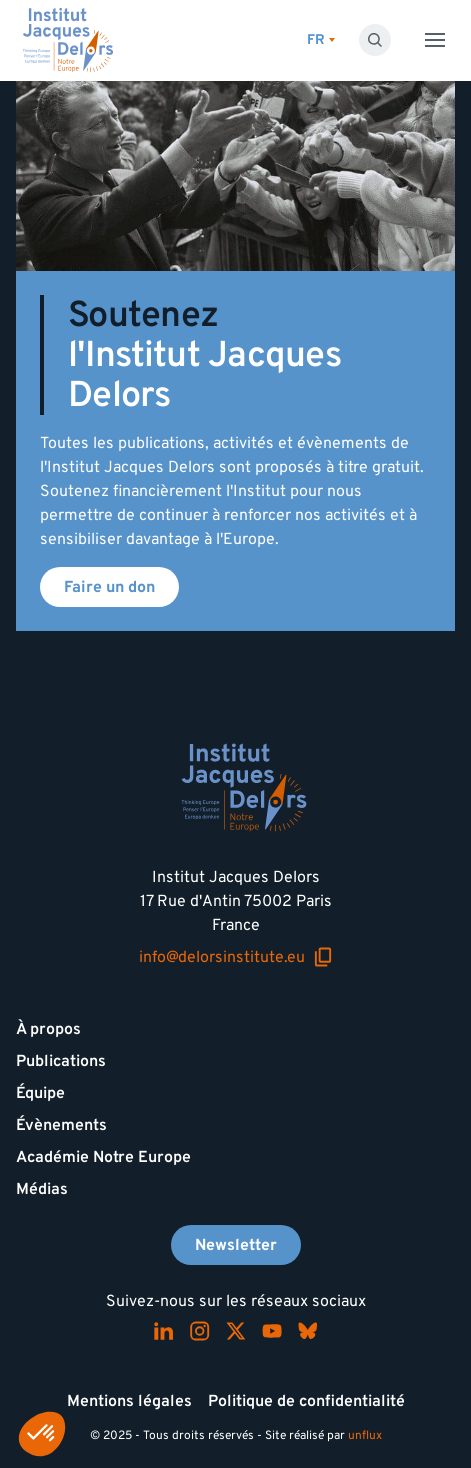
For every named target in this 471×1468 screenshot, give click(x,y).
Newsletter (236, 1245)
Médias (42, 1189)
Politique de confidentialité (306, 1401)
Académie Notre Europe (103, 1157)
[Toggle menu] (435, 40)
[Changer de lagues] (321, 40)
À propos (48, 1029)
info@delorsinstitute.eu (236, 957)
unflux (365, 1435)
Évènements (61, 1125)
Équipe (40, 1093)
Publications (61, 1061)
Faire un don (109, 587)
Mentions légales (129, 1401)
